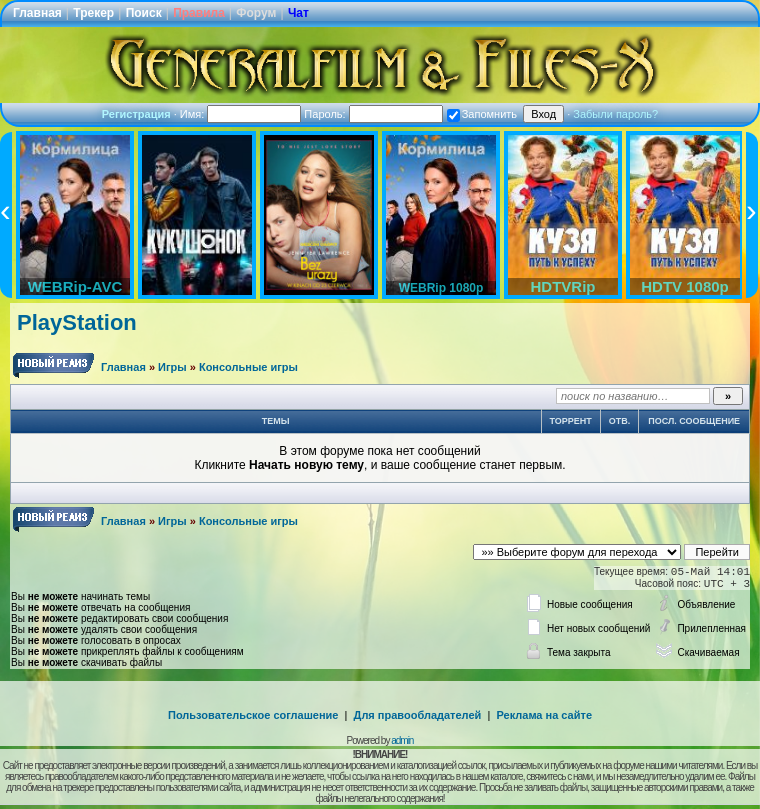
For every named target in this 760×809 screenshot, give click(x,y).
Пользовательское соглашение (253, 715)
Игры (172, 367)
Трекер (93, 13)
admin (402, 740)
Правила (199, 13)
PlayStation (77, 322)
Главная (37, 13)
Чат (298, 13)
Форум (256, 13)
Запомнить (482, 114)
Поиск (144, 13)
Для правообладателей (418, 715)
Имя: (241, 114)
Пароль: (373, 114)
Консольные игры (248, 367)
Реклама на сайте (544, 715)
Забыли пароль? (615, 114)
